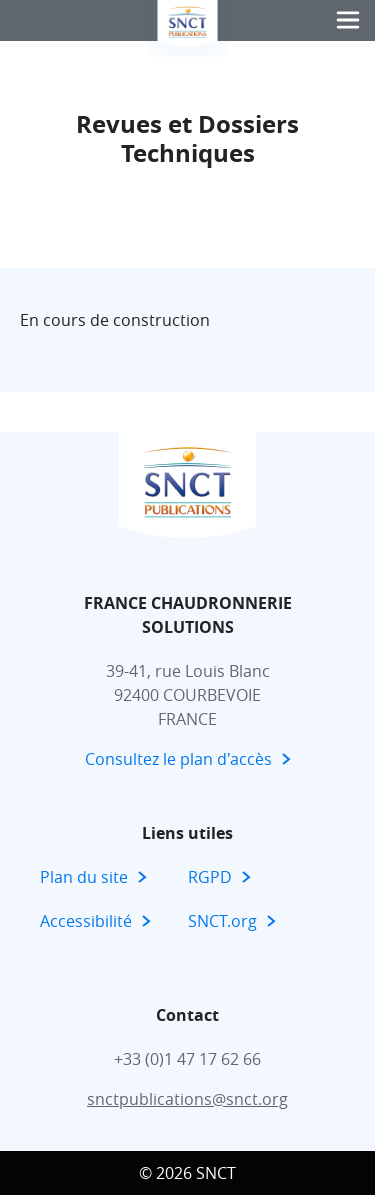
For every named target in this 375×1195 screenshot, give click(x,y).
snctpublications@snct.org (187, 1099)
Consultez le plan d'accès (178, 759)
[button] (348, 20)
